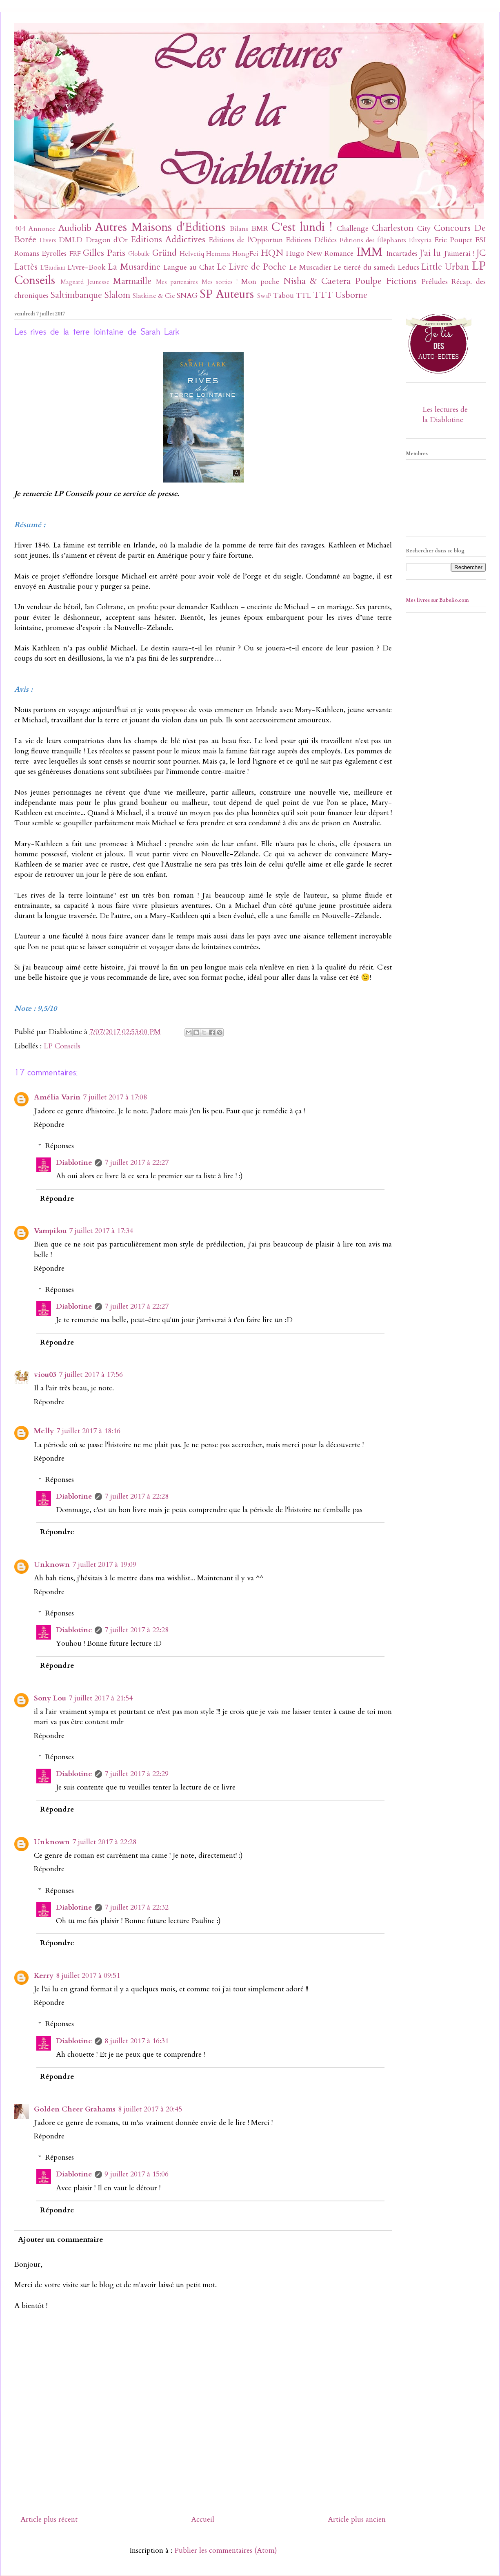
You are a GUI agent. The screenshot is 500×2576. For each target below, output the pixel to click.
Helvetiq (192, 253)
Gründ (164, 253)
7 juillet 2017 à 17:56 (91, 1375)
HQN (272, 253)
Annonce (42, 228)
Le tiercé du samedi (364, 267)
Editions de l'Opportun (245, 240)
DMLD (70, 240)
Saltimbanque (76, 295)
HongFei (245, 253)
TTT (323, 295)
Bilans (239, 228)
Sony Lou (50, 1698)
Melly (44, 1431)
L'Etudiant (52, 268)
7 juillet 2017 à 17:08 (115, 1097)
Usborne (351, 295)
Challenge (353, 228)
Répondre (49, 1124)
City (424, 228)
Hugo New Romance (320, 253)
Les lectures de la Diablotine (445, 414)
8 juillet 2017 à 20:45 (150, 2109)
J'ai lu (430, 253)
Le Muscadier (310, 267)
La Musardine (134, 267)
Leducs (408, 267)
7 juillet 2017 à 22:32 (136, 1907)
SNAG (187, 295)
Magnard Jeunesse (84, 282)
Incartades (402, 253)
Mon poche (260, 282)
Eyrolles (54, 253)
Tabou (283, 295)
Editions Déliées (311, 240)
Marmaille (132, 281)
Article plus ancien (357, 2519)
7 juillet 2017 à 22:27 (136, 1162)
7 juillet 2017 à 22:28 (136, 1496)
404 (19, 228)
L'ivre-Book (86, 267)
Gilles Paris (104, 253)
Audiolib (74, 228)
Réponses (59, 1146)
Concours (452, 228)
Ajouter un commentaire (60, 2239)
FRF (75, 253)
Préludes (434, 282)
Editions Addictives (168, 240)
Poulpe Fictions (386, 281)
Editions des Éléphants (373, 240)
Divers (48, 240)
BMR (259, 228)
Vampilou (50, 1231)
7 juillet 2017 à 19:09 (104, 1564)
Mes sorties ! (220, 282)
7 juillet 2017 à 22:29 (136, 1774)
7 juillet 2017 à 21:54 (101, 1698)
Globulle (139, 254)
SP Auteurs (227, 294)
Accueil (202, 2519)
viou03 (45, 1375)
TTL (303, 295)
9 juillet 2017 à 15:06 (136, 2174)
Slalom (117, 295)
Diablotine (74, 1162)
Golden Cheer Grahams (75, 2109)
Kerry (43, 1976)
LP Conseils (62, 1046)
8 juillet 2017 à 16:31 (136, 2041)
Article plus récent (49, 2519)
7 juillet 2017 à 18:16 (88, 1431)
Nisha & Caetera (317, 281)
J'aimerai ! (459, 253)
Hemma (218, 253)
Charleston (392, 228)
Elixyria (420, 240)
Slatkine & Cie (154, 295)
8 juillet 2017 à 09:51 (88, 1976)
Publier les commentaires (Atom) (225, 2550)
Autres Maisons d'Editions (160, 227)
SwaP (264, 296)
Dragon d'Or (107, 240)
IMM (369, 252)
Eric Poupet (453, 240)
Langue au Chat (188, 267)
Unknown (52, 1564)
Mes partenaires (177, 282)
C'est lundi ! (301, 227)
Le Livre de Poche (251, 267)
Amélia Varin (57, 1097)
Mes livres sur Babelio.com (437, 600)
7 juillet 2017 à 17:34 (101, 1231)
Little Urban (445, 267)
